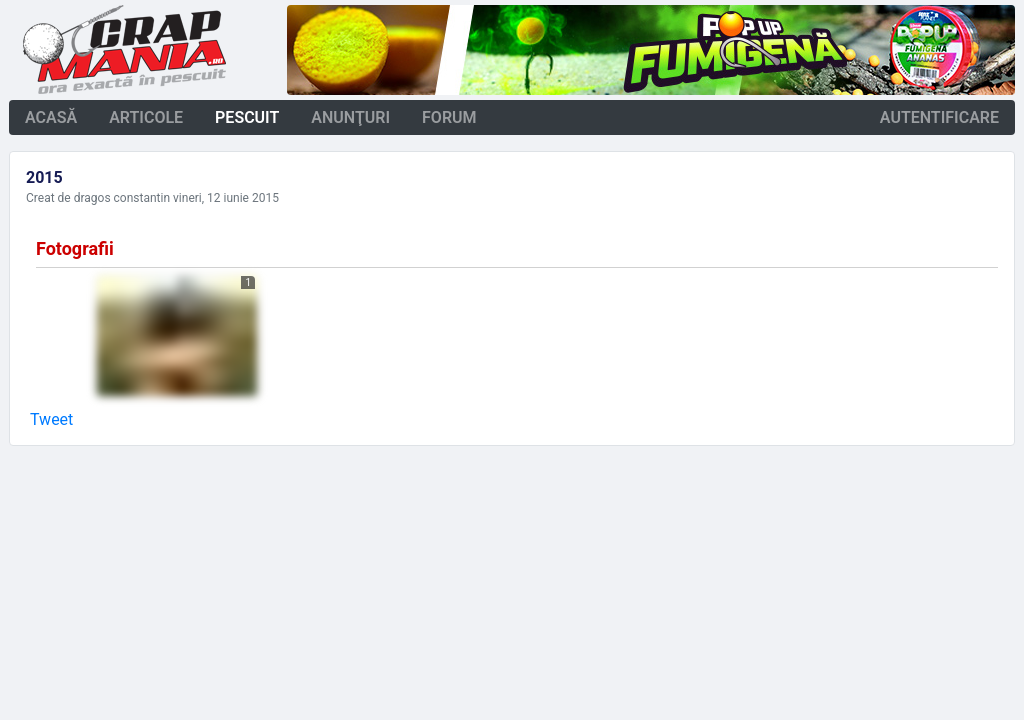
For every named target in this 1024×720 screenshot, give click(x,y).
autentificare (939, 117)
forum (449, 117)
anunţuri (350, 117)
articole (146, 117)
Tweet (51, 419)
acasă (51, 117)
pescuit (247, 117)
